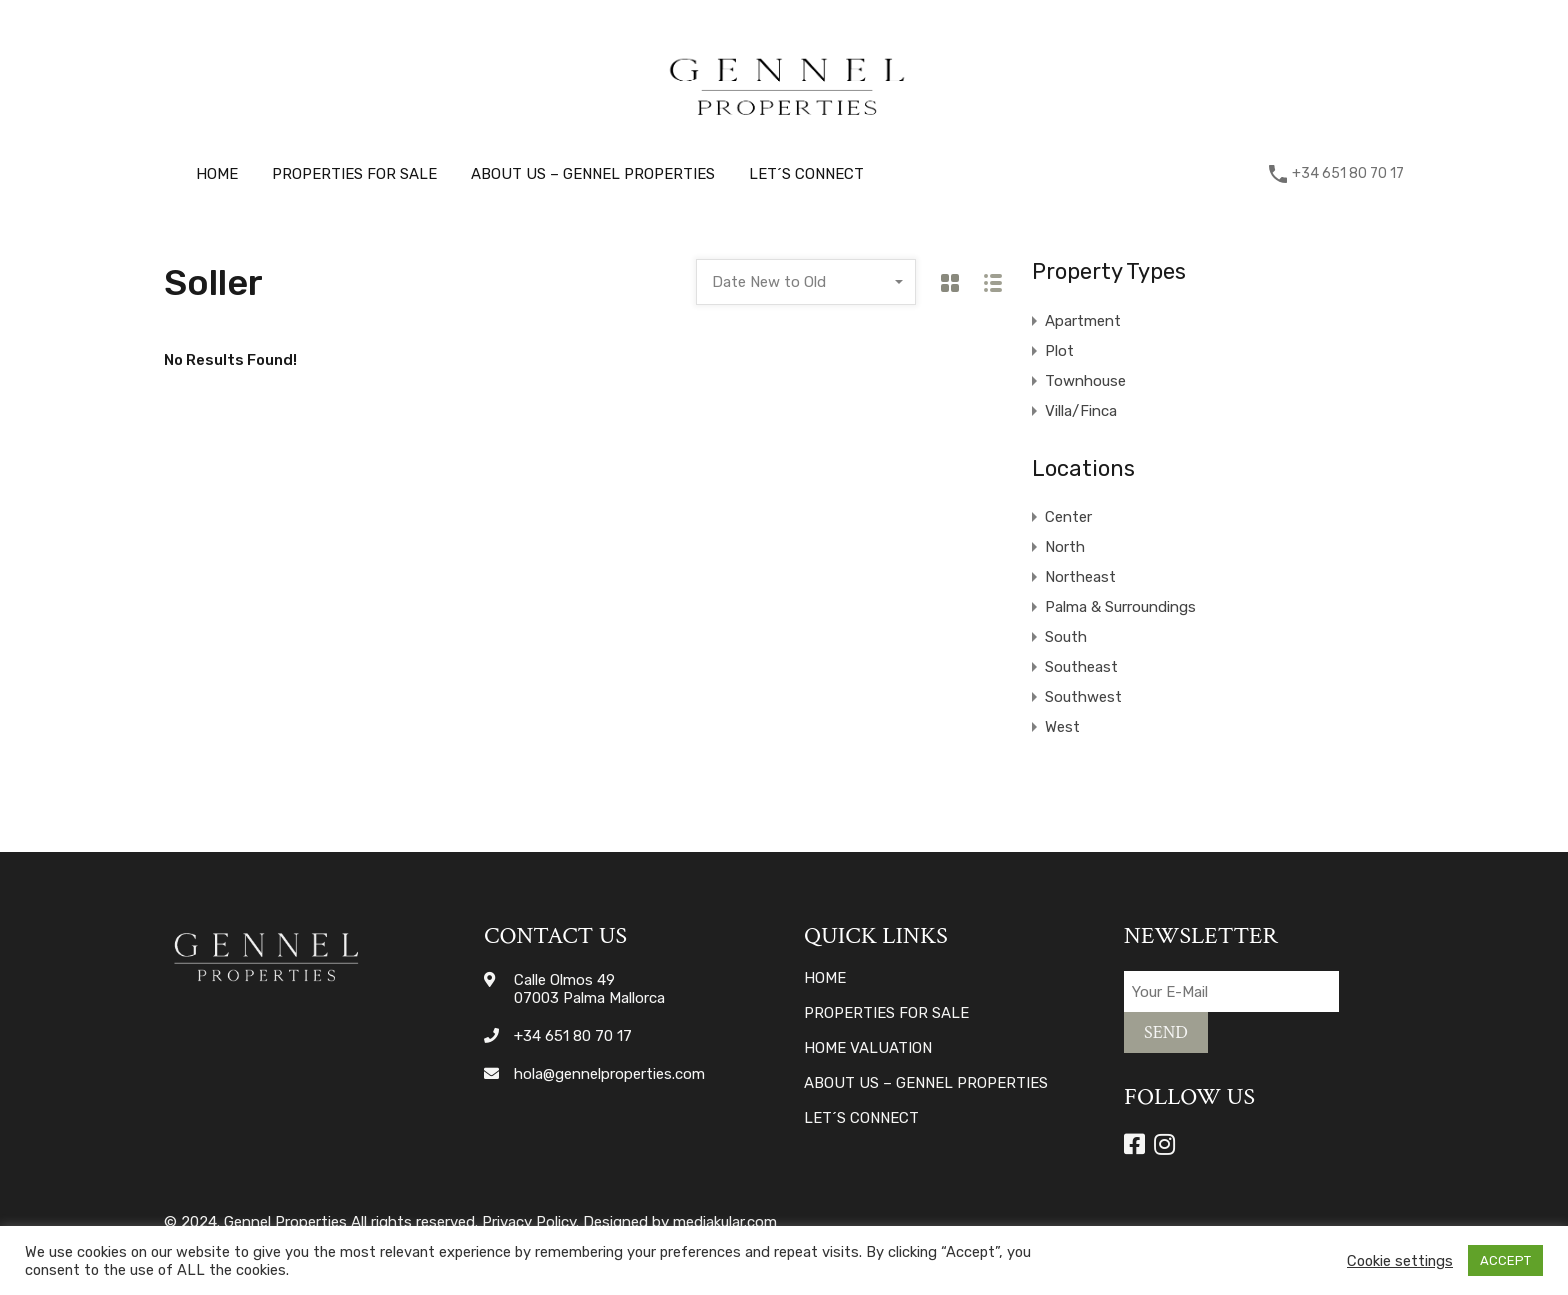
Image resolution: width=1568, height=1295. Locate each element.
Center (1068, 517)
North (1065, 547)
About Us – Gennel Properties (593, 174)
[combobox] (806, 282)
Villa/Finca (1081, 411)
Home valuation (868, 1048)
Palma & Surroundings (1120, 607)
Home (217, 174)
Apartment (1083, 321)
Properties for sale (354, 174)
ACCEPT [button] (1505, 1260)
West (1062, 727)
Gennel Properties (285, 1222)
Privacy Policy (529, 1222)
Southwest (1083, 697)
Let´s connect (806, 174)
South (1066, 637)
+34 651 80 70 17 (1348, 174)
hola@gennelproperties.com (609, 1074)
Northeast (1080, 577)
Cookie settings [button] (1400, 1261)
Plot (1059, 351)
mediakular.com (725, 1222)
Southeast (1081, 667)
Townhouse (1085, 381)
